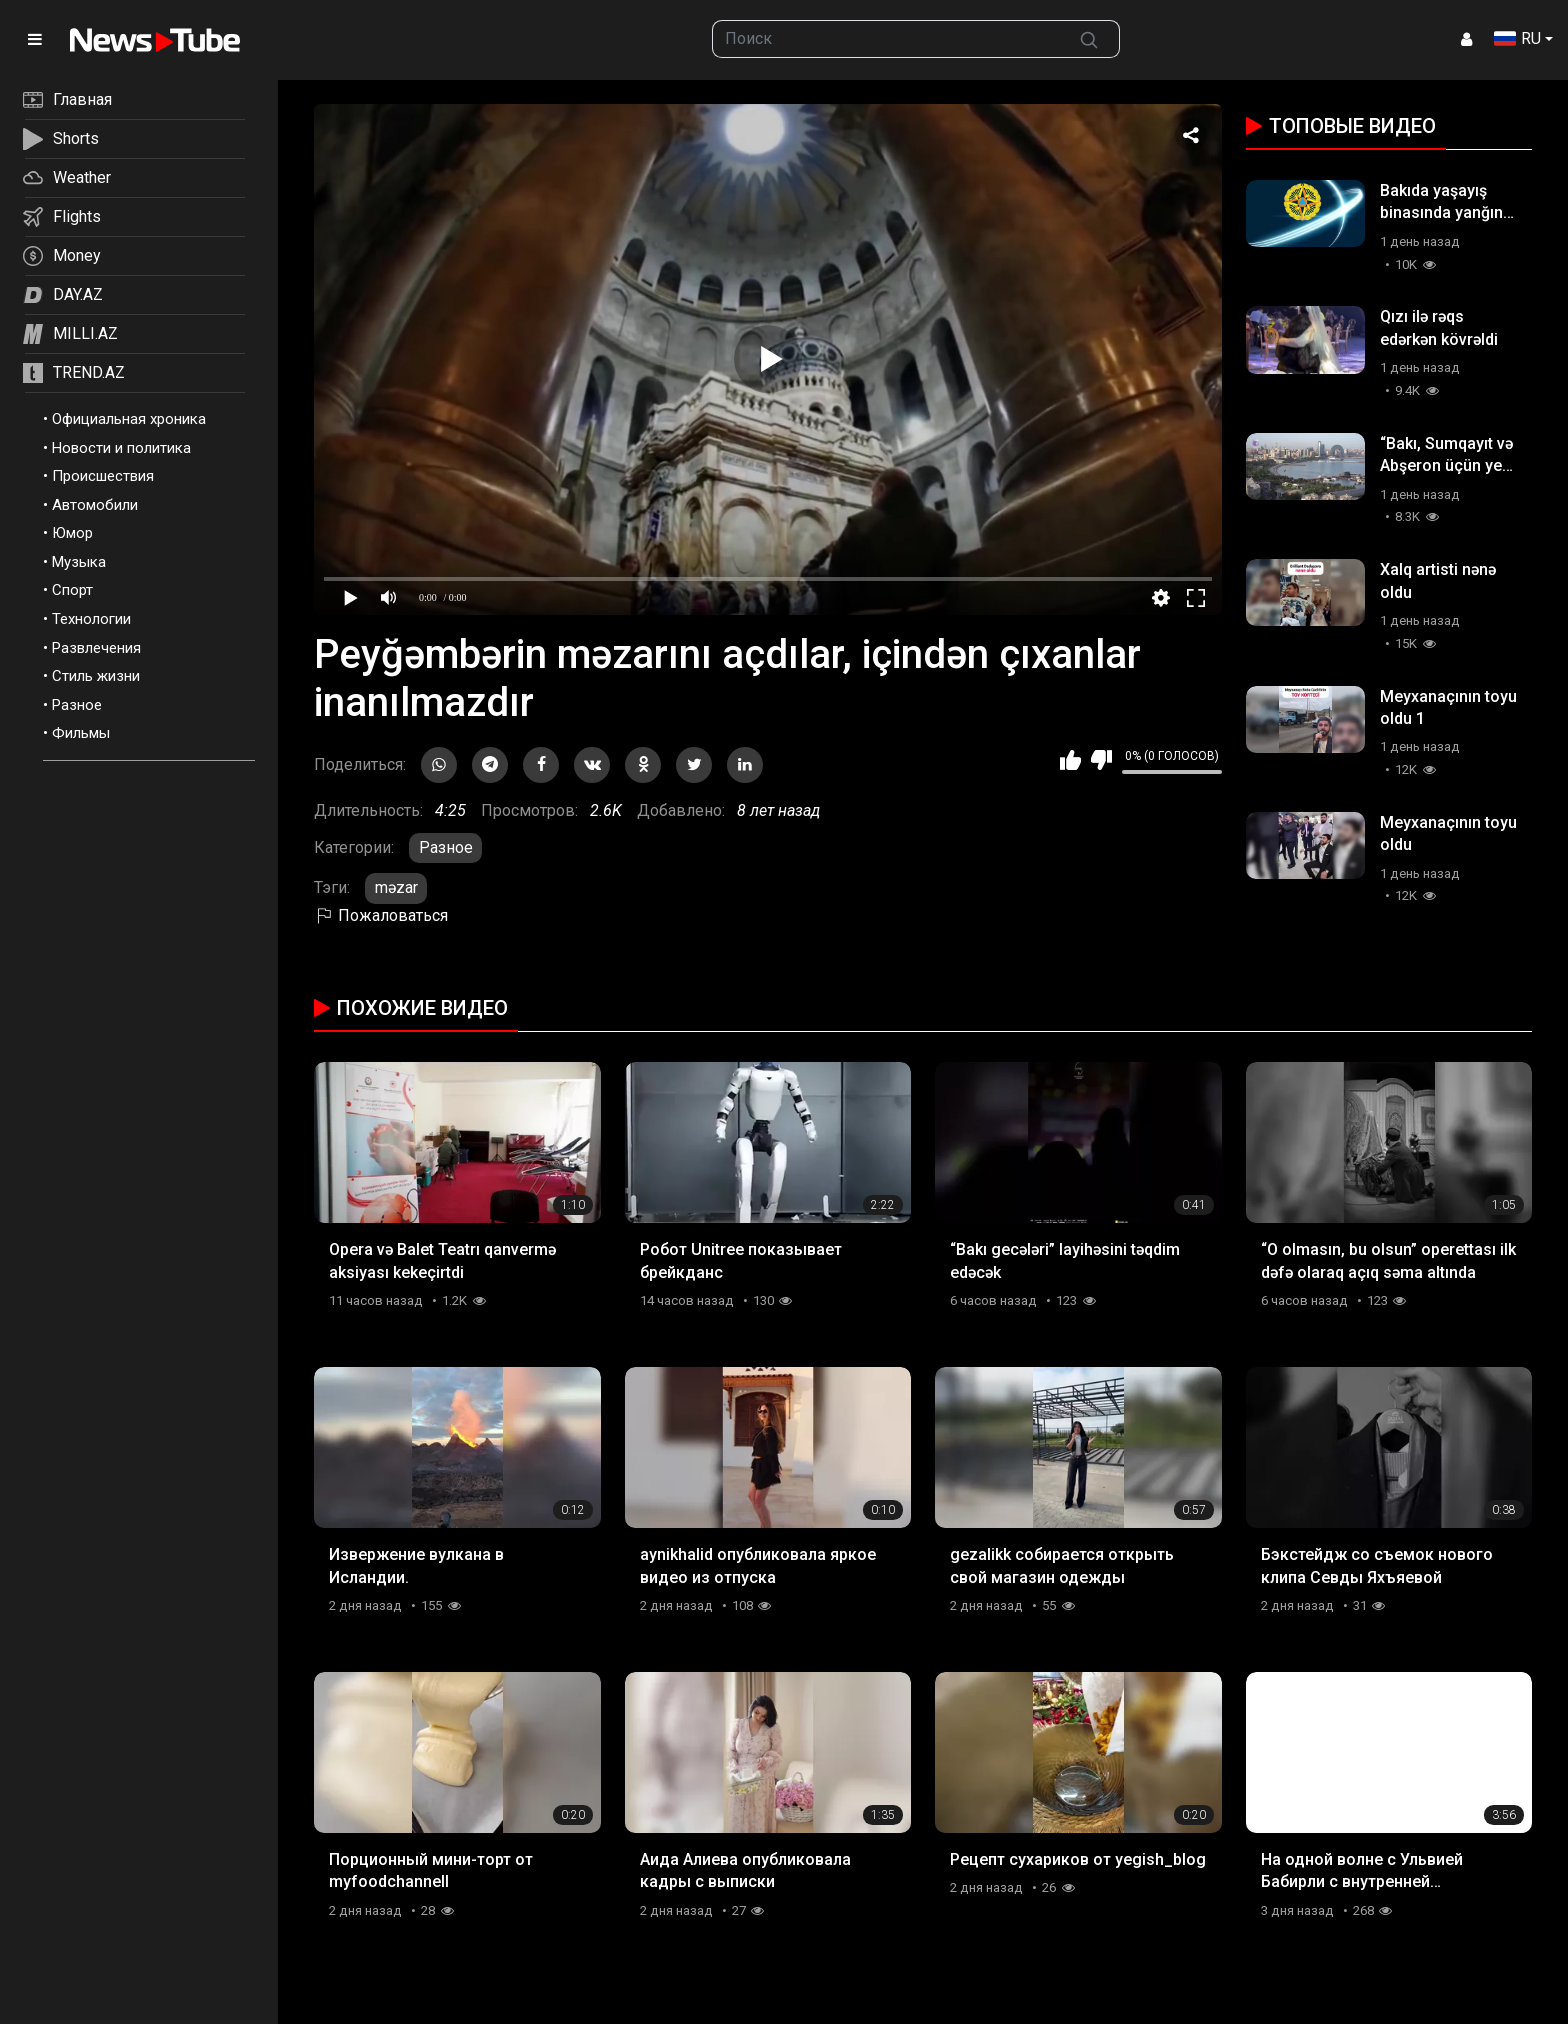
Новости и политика (121, 448)
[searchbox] (886, 39)
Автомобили (95, 505)
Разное (77, 705)
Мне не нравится (1101, 760)
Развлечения (96, 648)
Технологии (91, 619)
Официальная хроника (129, 419)
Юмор (72, 533)
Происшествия (103, 476)
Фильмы (81, 733)
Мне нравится (1070, 760)
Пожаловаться (381, 915)
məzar (396, 887)
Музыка (79, 562)
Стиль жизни (96, 676)
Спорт (72, 590)
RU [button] (1517, 38)
